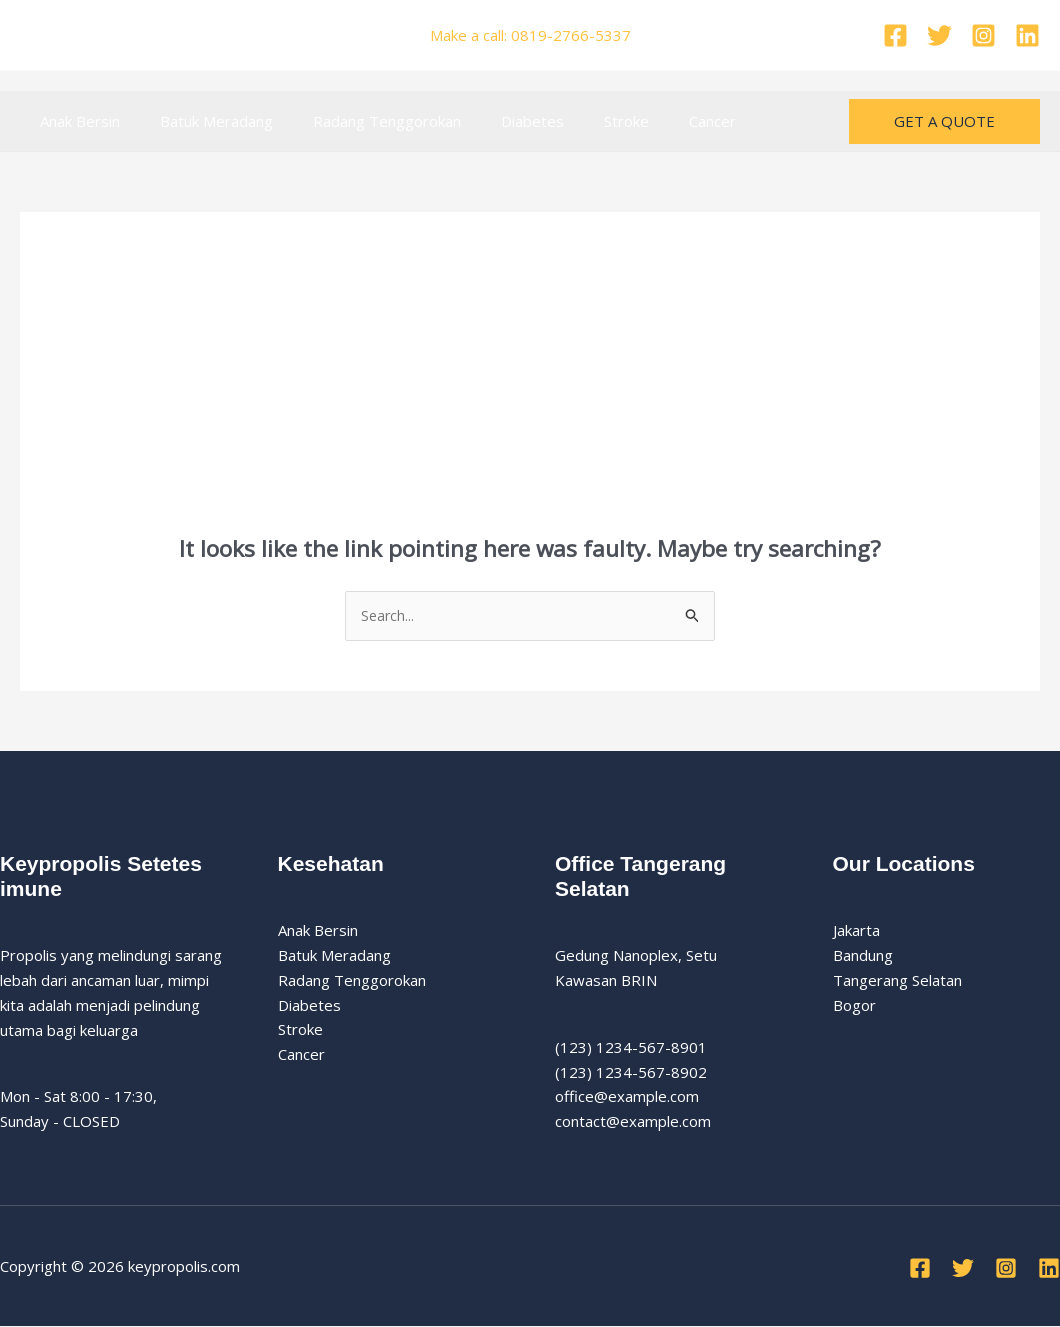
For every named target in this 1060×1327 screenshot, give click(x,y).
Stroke (581, 121)
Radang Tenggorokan (362, 121)
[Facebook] (895, 35)
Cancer (657, 121)
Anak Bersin (75, 121)
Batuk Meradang (201, 121)
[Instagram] (983, 35)
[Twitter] (939, 35)
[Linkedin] (1027, 35)
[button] (944, 121)
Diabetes (497, 121)
